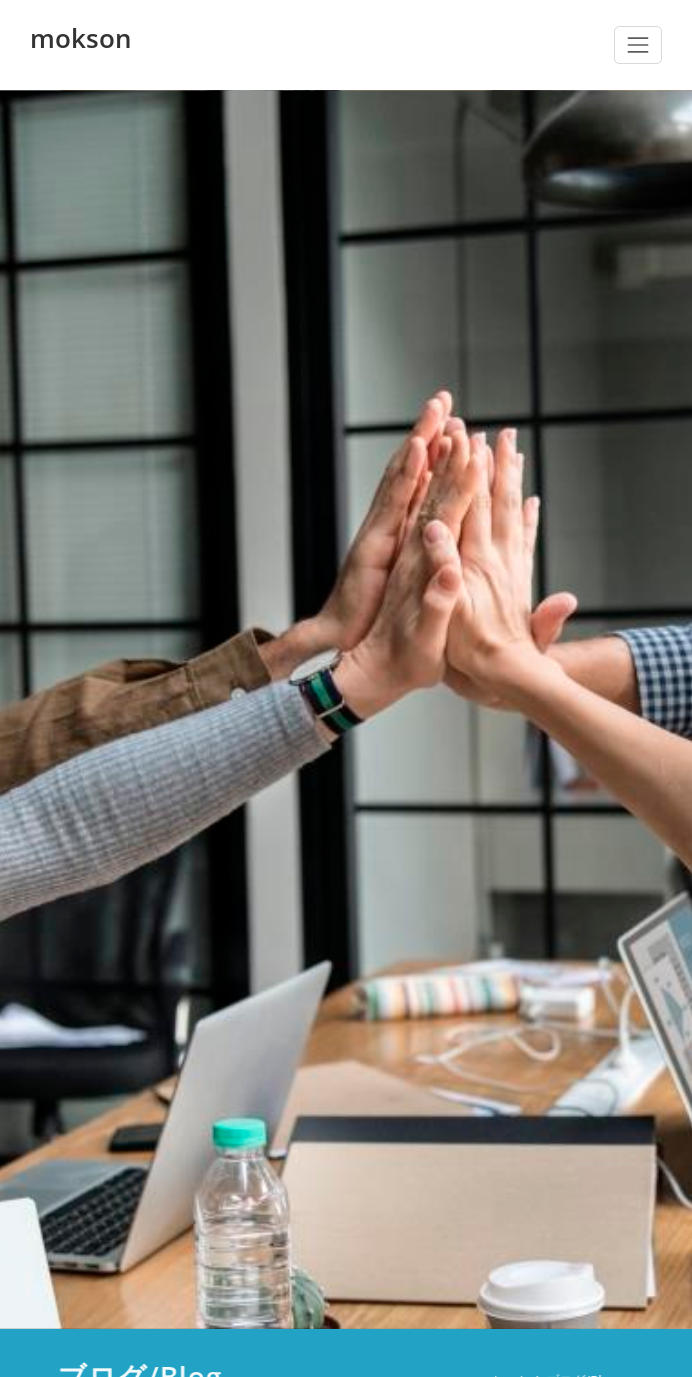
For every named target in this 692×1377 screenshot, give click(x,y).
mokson (81, 38)
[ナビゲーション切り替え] (638, 45)
